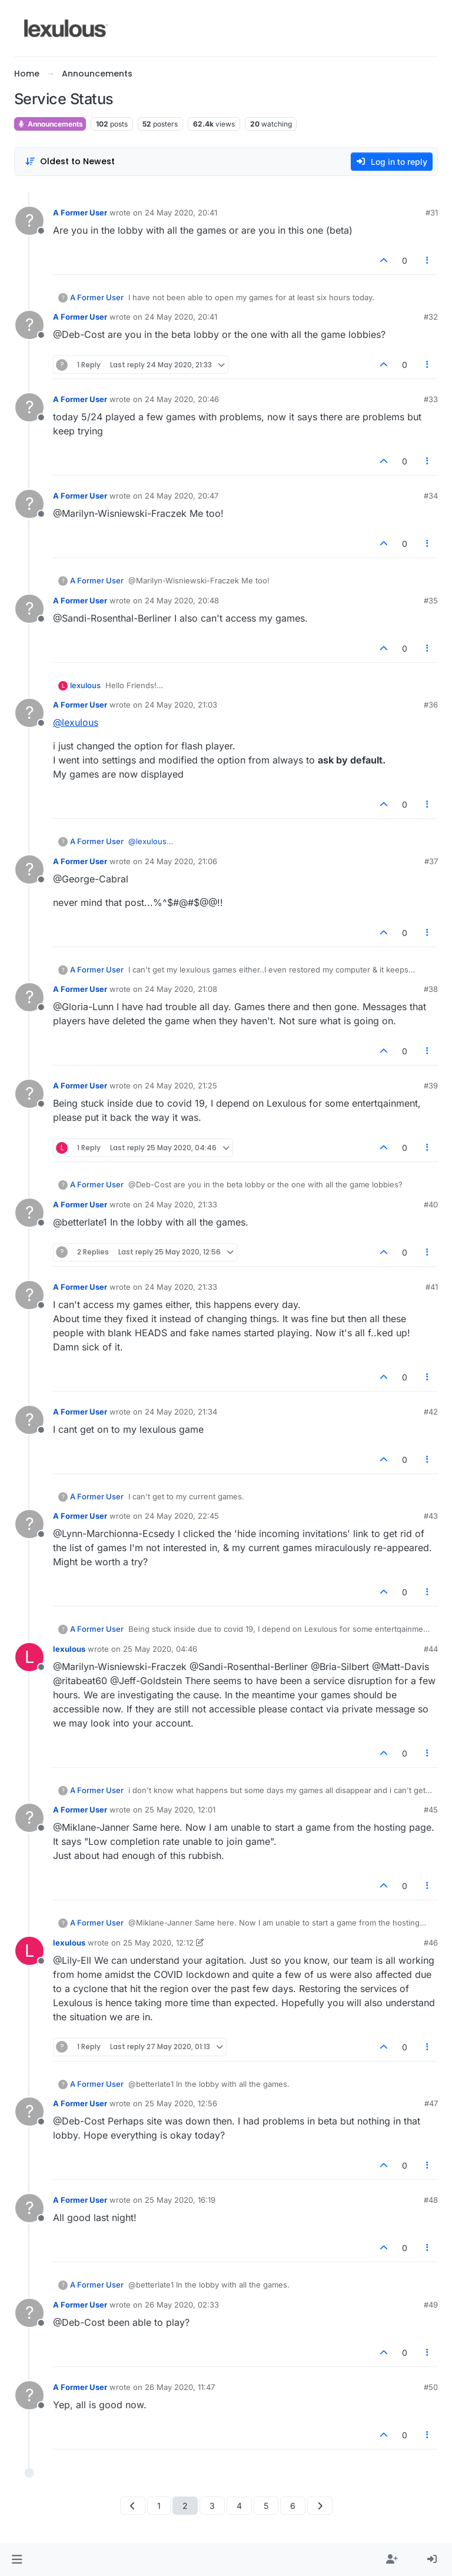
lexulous (85, 685)
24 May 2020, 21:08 (181, 989)
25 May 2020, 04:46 (160, 1649)
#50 (431, 2387)
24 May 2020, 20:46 (182, 399)
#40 (431, 1204)
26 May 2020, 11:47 (180, 2387)
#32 (431, 316)
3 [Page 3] (212, 2506)
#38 (431, 989)
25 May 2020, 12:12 (158, 1942)
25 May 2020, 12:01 (180, 1809)
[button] (17, 2559)
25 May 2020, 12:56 (181, 2103)
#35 (431, 600)
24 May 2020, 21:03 (181, 704)
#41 (432, 1287)
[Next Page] (320, 2506)
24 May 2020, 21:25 (181, 1085)
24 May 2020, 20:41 (181, 212)
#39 (431, 1085)
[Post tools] (427, 260)
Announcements (50, 123)
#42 (431, 1411)
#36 (431, 704)
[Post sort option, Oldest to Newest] (69, 161)
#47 (431, 2103)
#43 (431, 1516)
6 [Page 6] (292, 2506)
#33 (431, 399)
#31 (432, 212)
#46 (431, 1942)
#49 (431, 2304)
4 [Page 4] (239, 2506)
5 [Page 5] (266, 2506)
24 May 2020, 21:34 (181, 1411)
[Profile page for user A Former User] (29, 221)
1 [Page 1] (159, 2506)
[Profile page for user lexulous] (29, 1657)
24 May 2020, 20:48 (182, 600)
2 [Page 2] (185, 2506)
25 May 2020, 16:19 (180, 2200)
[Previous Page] (132, 2506)
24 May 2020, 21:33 (181, 1204)
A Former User (80, 212)
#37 (431, 861)
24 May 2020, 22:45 (182, 1516)
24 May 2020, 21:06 (181, 861)
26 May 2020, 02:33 (182, 2304)
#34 (431, 495)
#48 (431, 2200)
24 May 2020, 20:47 (181, 495)
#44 (431, 1649)
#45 (431, 1809)
